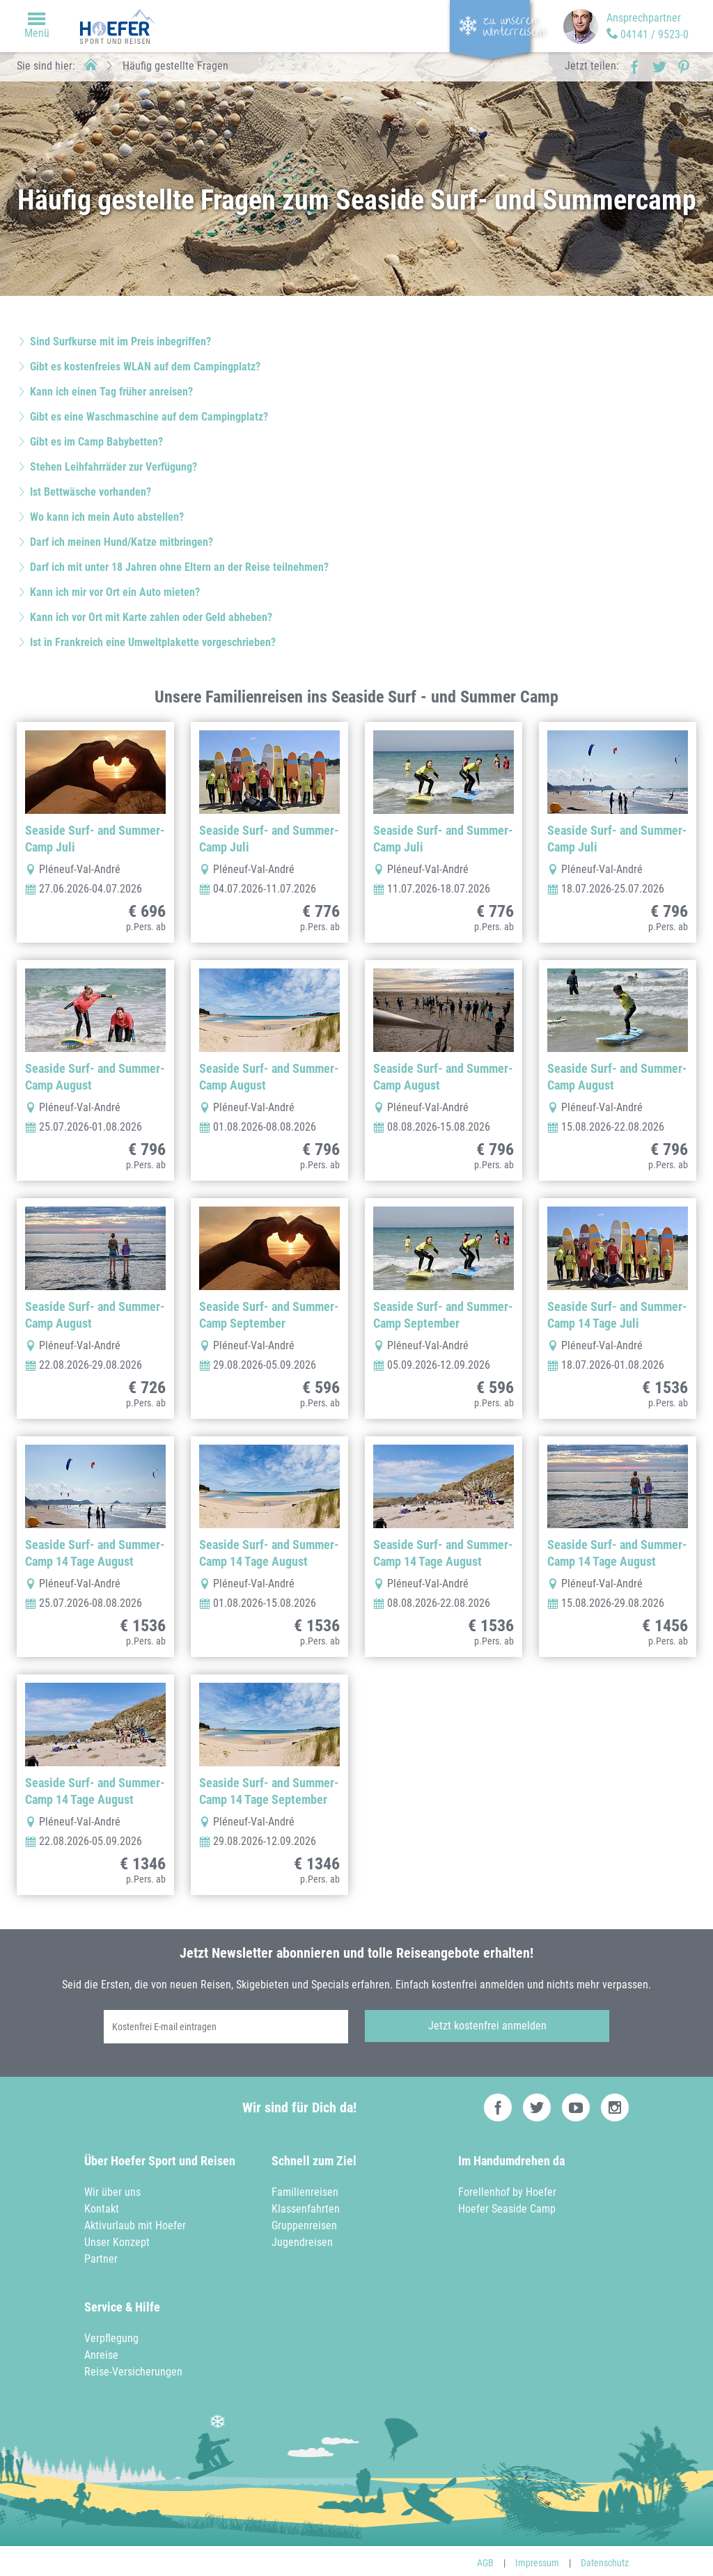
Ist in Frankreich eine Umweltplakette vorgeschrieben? (153, 642)
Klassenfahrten (306, 2205)
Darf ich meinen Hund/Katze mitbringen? (121, 542)
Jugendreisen (302, 2238)
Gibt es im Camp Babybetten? (96, 441)
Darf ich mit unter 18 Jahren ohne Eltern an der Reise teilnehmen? (179, 567)
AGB (485, 2559)
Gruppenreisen (304, 2222)
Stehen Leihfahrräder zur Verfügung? (113, 466)
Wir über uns (112, 2188)
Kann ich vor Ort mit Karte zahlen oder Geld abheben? (151, 617)
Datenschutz (605, 2559)
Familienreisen (305, 2188)
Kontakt (101, 2205)
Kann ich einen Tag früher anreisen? (111, 391)
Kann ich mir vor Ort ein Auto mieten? (115, 592)
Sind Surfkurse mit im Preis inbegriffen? (120, 341)
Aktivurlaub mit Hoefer (135, 2222)
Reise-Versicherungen (133, 2368)
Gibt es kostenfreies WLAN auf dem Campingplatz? (145, 366)
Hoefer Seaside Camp (507, 2205)
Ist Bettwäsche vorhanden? (90, 491)
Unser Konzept (117, 2238)
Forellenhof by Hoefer (507, 2188)
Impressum (537, 2559)
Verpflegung (111, 2334)
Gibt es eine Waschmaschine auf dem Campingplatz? (149, 416)
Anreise (101, 2351)
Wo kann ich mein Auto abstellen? (107, 517)
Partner (101, 2255)
